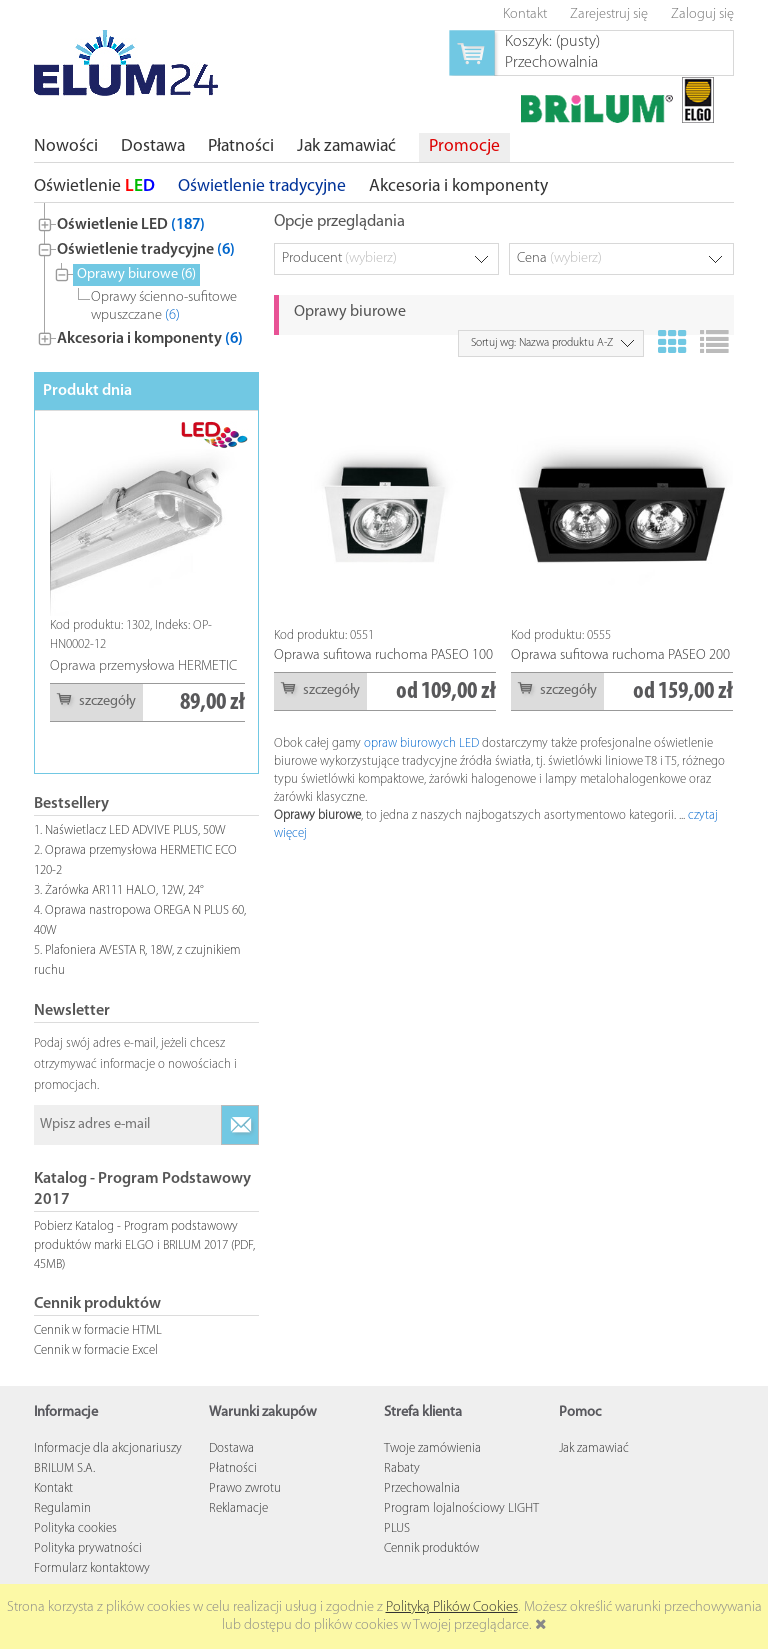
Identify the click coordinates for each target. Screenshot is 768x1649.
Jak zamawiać (594, 1448)
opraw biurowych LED (421, 743)
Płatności (233, 1468)
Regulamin (62, 1508)
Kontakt (53, 1488)
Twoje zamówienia (432, 1448)
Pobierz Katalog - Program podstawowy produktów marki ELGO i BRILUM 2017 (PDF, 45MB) (144, 1245)
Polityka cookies (75, 1528)
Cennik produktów (431, 1548)
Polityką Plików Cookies (452, 1607)
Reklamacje (238, 1508)
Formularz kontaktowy (92, 1568)
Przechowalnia (422, 1488)
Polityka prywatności (88, 1548)
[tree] (146, 277)
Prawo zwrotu (245, 1488)
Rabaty (402, 1468)
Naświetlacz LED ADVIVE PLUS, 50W (135, 830)
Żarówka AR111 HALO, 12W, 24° (124, 890)
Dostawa (231, 1448)
